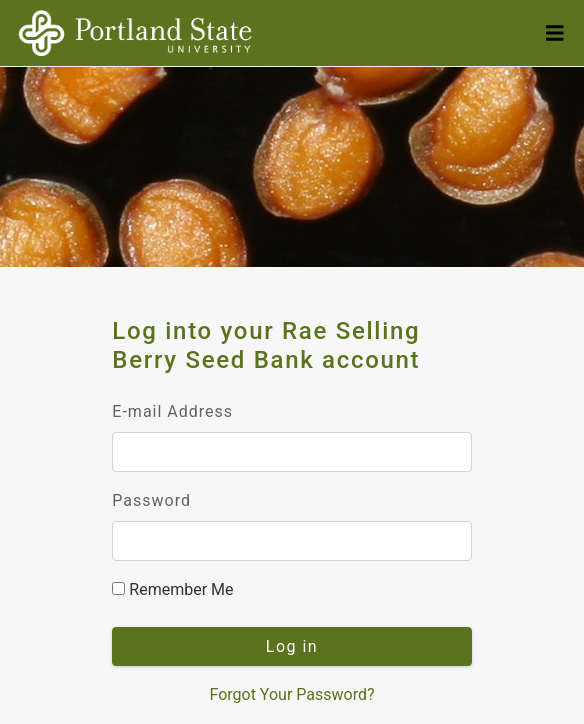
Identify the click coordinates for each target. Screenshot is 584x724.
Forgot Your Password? (291, 694)
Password (151, 500)
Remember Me (172, 589)
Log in (292, 646)
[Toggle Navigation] (555, 33)
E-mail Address (172, 411)
